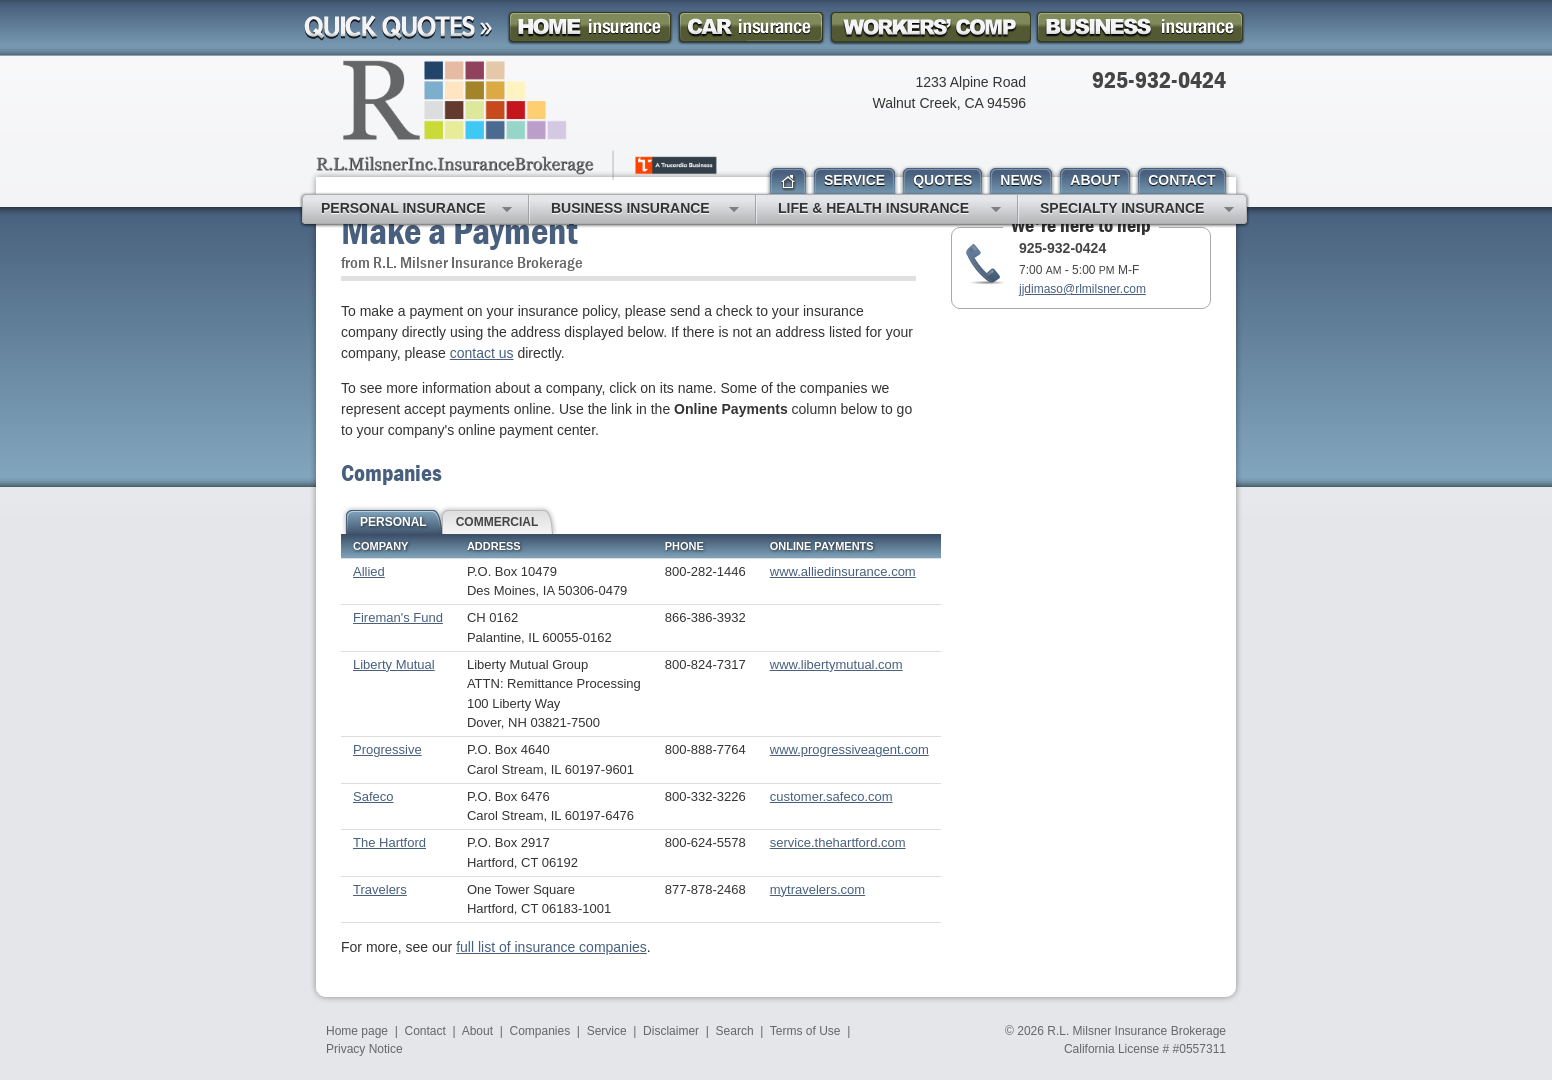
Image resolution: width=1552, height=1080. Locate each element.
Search (735, 1031)
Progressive (387, 749)
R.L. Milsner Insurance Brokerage (1136, 1031)
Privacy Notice (364, 1049)
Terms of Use (805, 1031)
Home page (357, 1031)
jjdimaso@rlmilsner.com (1082, 289)
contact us (482, 353)
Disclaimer (671, 1031)
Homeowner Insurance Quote (590, 27)
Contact (425, 1031)
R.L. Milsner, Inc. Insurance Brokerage (518, 120)
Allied (369, 571)
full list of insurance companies (551, 947)
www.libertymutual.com (836, 664)
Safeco (373, 796)
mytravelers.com (817, 889)
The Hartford (389, 842)
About (477, 1031)
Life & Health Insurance (889, 210)
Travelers (380, 889)
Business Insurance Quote (1140, 27)
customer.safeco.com (831, 796)
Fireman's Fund (398, 617)
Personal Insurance (416, 210)
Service (607, 1031)
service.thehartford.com (838, 842)
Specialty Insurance (1137, 210)
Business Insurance (645, 210)
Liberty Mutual (394, 664)
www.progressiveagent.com (849, 749)
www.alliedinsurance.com (843, 571)
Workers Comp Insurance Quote (930, 27)
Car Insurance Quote (751, 27)
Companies (539, 1031)
